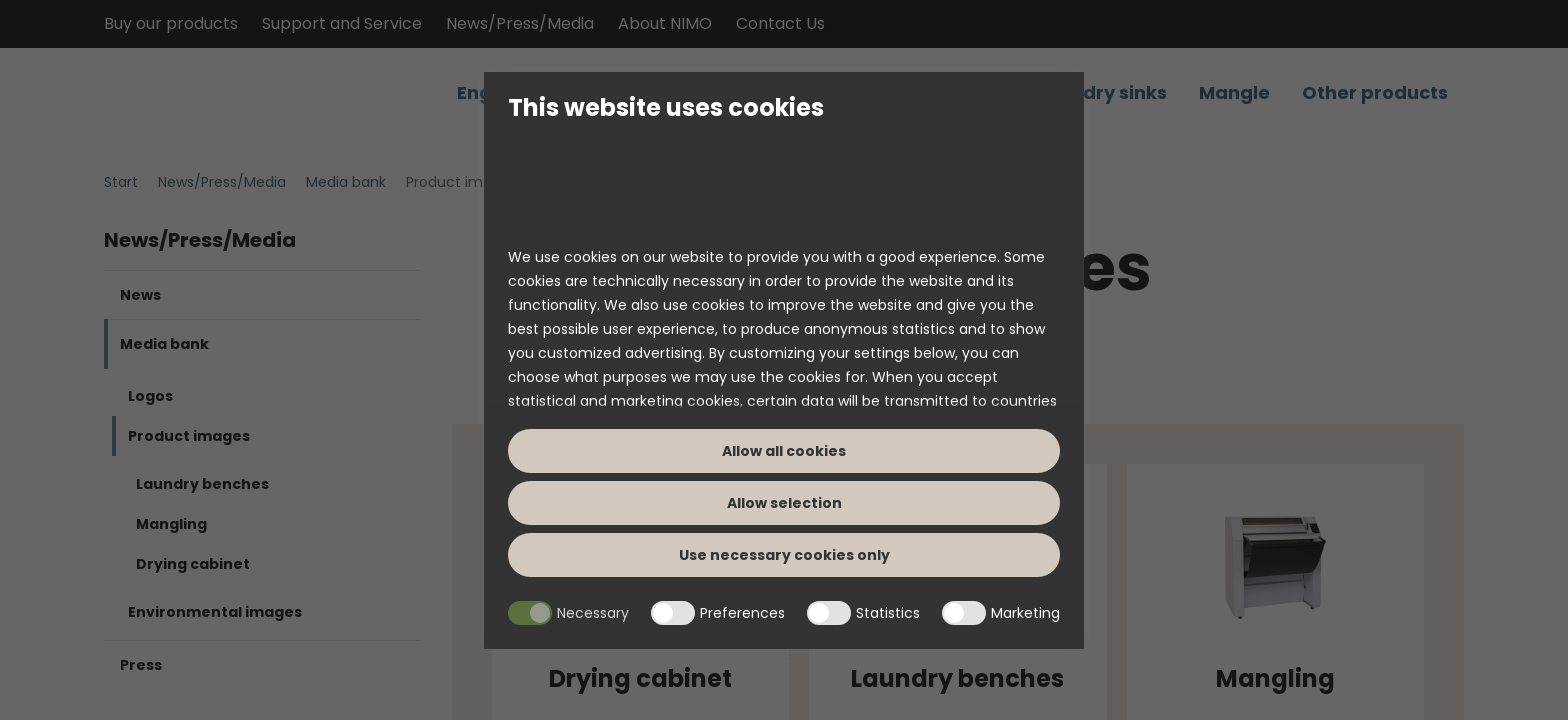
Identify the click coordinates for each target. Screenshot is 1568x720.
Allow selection (784, 503)
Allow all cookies (784, 451)
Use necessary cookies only (784, 555)
